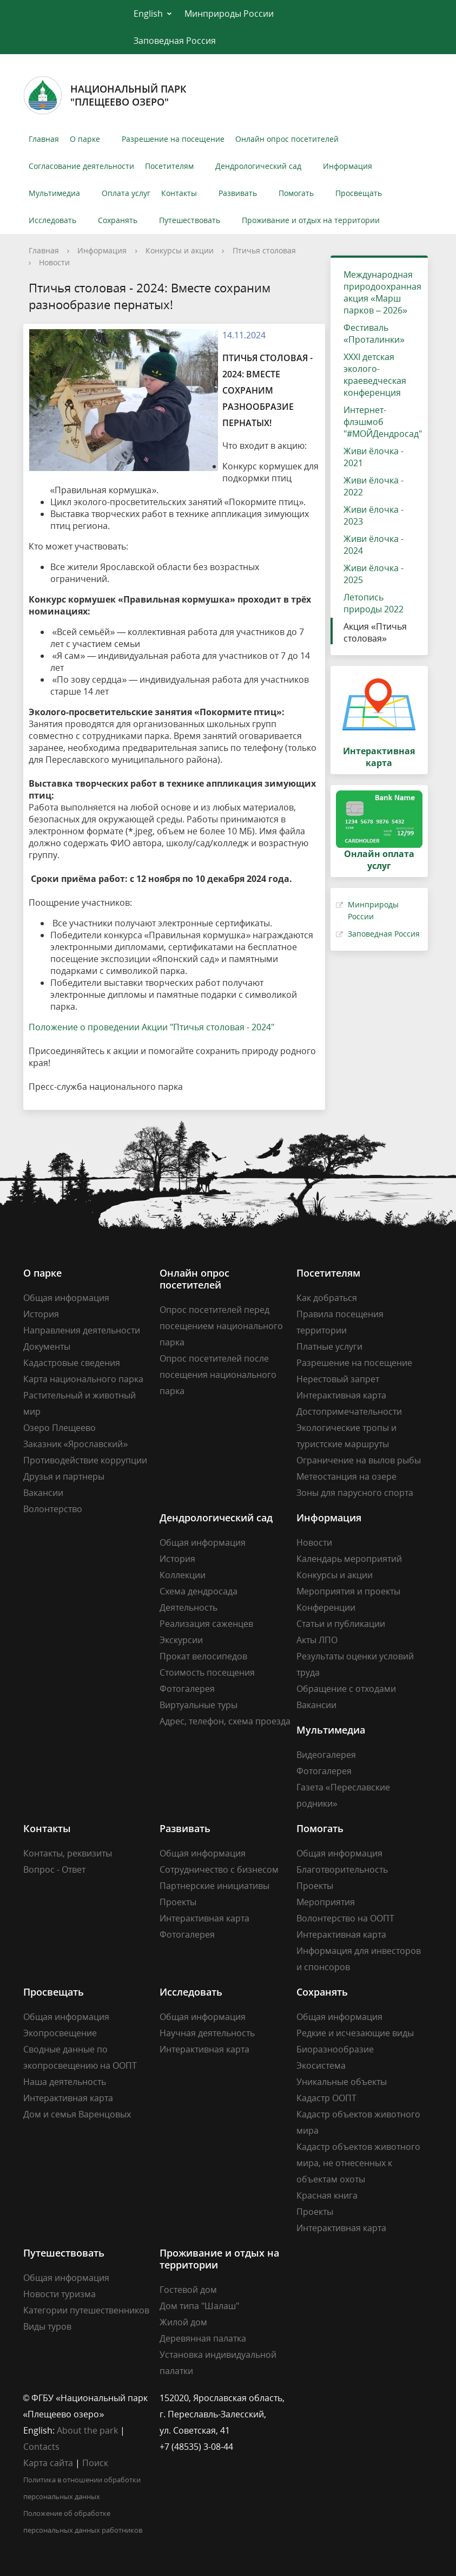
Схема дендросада (198, 1591)
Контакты (179, 193)
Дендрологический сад (258, 166)
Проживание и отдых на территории (311, 220)
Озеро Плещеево (59, 1428)
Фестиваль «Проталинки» (374, 333)
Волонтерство (52, 1509)
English (148, 13)
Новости (54, 262)
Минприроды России (229, 13)
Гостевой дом (188, 2290)
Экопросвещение (60, 2033)
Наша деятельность (64, 2082)
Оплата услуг (126, 193)
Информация (347, 166)
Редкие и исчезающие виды (355, 2033)
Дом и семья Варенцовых (77, 2114)
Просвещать (358, 193)
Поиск (95, 2463)
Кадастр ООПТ (326, 2098)
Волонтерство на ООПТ (345, 1918)
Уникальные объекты (341, 2082)
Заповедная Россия (175, 41)
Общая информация (66, 1298)
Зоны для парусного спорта (354, 1493)
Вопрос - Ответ (54, 1869)
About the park (87, 2430)
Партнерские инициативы (214, 1886)
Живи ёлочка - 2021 (373, 457)
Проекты (178, 1902)
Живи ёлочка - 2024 (373, 545)
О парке (85, 139)
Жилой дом (183, 2322)
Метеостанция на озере (346, 1476)
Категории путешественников (86, 2310)
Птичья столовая (264, 250)
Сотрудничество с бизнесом (219, 1869)
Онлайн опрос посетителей (287, 139)
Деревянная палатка (203, 2338)
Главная (44, 139)
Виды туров (47, 2326)
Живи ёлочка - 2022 (373, 486)
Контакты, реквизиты (67, 1853)
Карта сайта (48, 2463)
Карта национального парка (83, 1379)
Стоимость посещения (207, 1672)
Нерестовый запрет (337, 1379)
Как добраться (326, 1298)
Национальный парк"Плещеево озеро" (105, 95)
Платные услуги (329, 1346)
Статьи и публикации (340, 1624)
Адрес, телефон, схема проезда (225, 1721)
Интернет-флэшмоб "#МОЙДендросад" (382, 422)
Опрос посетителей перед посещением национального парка (221, 1326)
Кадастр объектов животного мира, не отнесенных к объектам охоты (358, 2163)
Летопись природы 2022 (373, 603)
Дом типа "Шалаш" (199, 2306)
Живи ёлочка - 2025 (373, 574)
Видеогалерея (326, 1755)
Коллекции (183, 1575)
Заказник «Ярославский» (75, 1444)
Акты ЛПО (317, 1640)
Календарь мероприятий (349, 1559)
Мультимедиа (54, 193)
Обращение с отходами (346, 1689)
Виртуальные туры (198, 1705)
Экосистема (321, 2065)
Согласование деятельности (81, 166)
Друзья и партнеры (63, 1476)
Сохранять (117, 220)
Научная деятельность (207, 2033)
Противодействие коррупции (85, 1460)
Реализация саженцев (206, 1624)
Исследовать (52, 220)
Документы (46, 1346)
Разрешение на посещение (173, 139)
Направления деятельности (81, 1330)
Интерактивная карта (341, 1395)
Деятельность (188, 1607)
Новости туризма (59, 2294)
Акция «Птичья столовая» (375, 632)
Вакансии (43, 1493)
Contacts (41, 2447)
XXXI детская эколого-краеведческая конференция (374, 374)
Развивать (238, 193)
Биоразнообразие (335, 2049)
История (41, 1314)
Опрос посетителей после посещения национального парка (218, 1374)
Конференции (325, 1607)
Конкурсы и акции (180, 250)
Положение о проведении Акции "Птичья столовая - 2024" (151, 1027)
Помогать (296, 193)
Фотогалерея (187, 1689)
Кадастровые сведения (71, 1363)
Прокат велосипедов (203, 1656)
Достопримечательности (349, 1411)
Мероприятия (325, 1902)
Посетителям (169, 166)
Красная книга (327, 2195)
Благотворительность (342, 1869)
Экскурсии (181, 1640)
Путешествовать (189, 220)
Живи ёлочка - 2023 (373, 515)
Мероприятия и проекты (348, 1591)
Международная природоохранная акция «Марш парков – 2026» (382, 292)
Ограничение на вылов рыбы (358, 1460)
